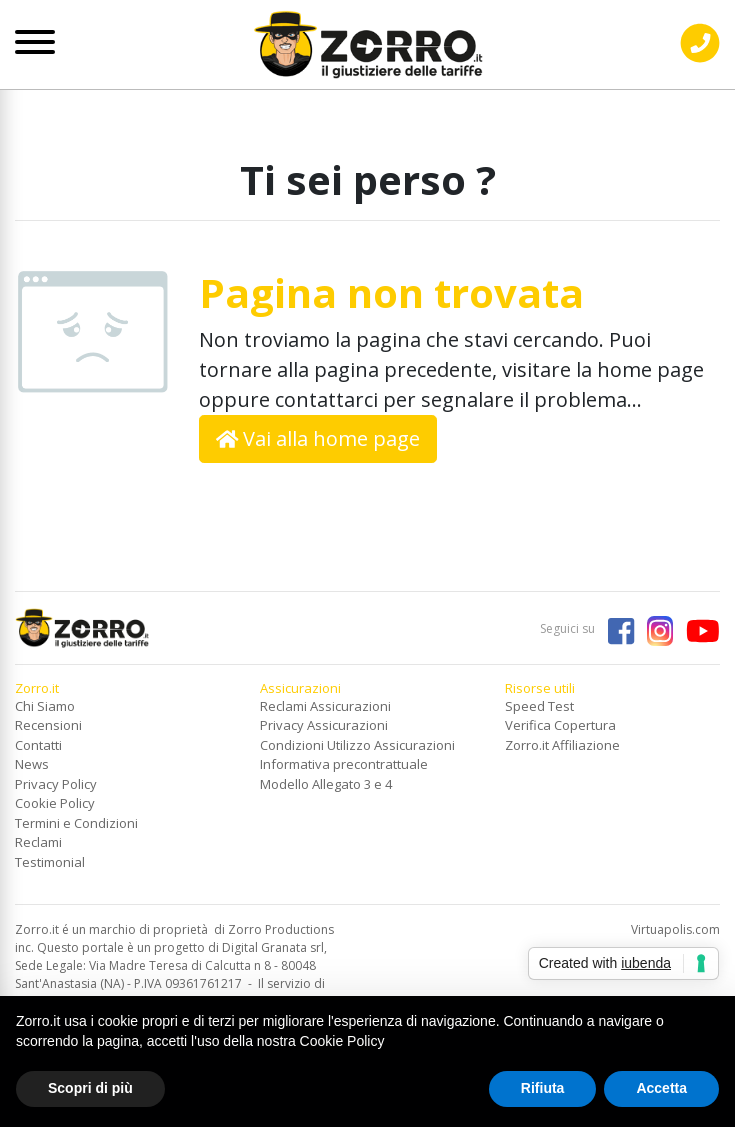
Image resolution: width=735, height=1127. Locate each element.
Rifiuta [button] (543, 1088)
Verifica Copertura (560, 725)
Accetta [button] (661, 1088)
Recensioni (48, 725)
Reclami (38, 842)
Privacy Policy (56, 784)
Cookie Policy (55, 803)
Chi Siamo (45, 706)
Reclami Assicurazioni (325, 706)
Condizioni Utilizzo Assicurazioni (357, 745)
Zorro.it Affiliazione (562, 745)
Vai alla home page (318, 438)
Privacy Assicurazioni (324, 725)
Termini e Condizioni (76, 823)
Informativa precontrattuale (344, 764)
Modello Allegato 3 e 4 (326, 784)
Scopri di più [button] (90, 1088)
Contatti (38, 745)
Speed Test (539, 706)
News (32, 764)
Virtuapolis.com (675, 929)
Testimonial (50, 862)
